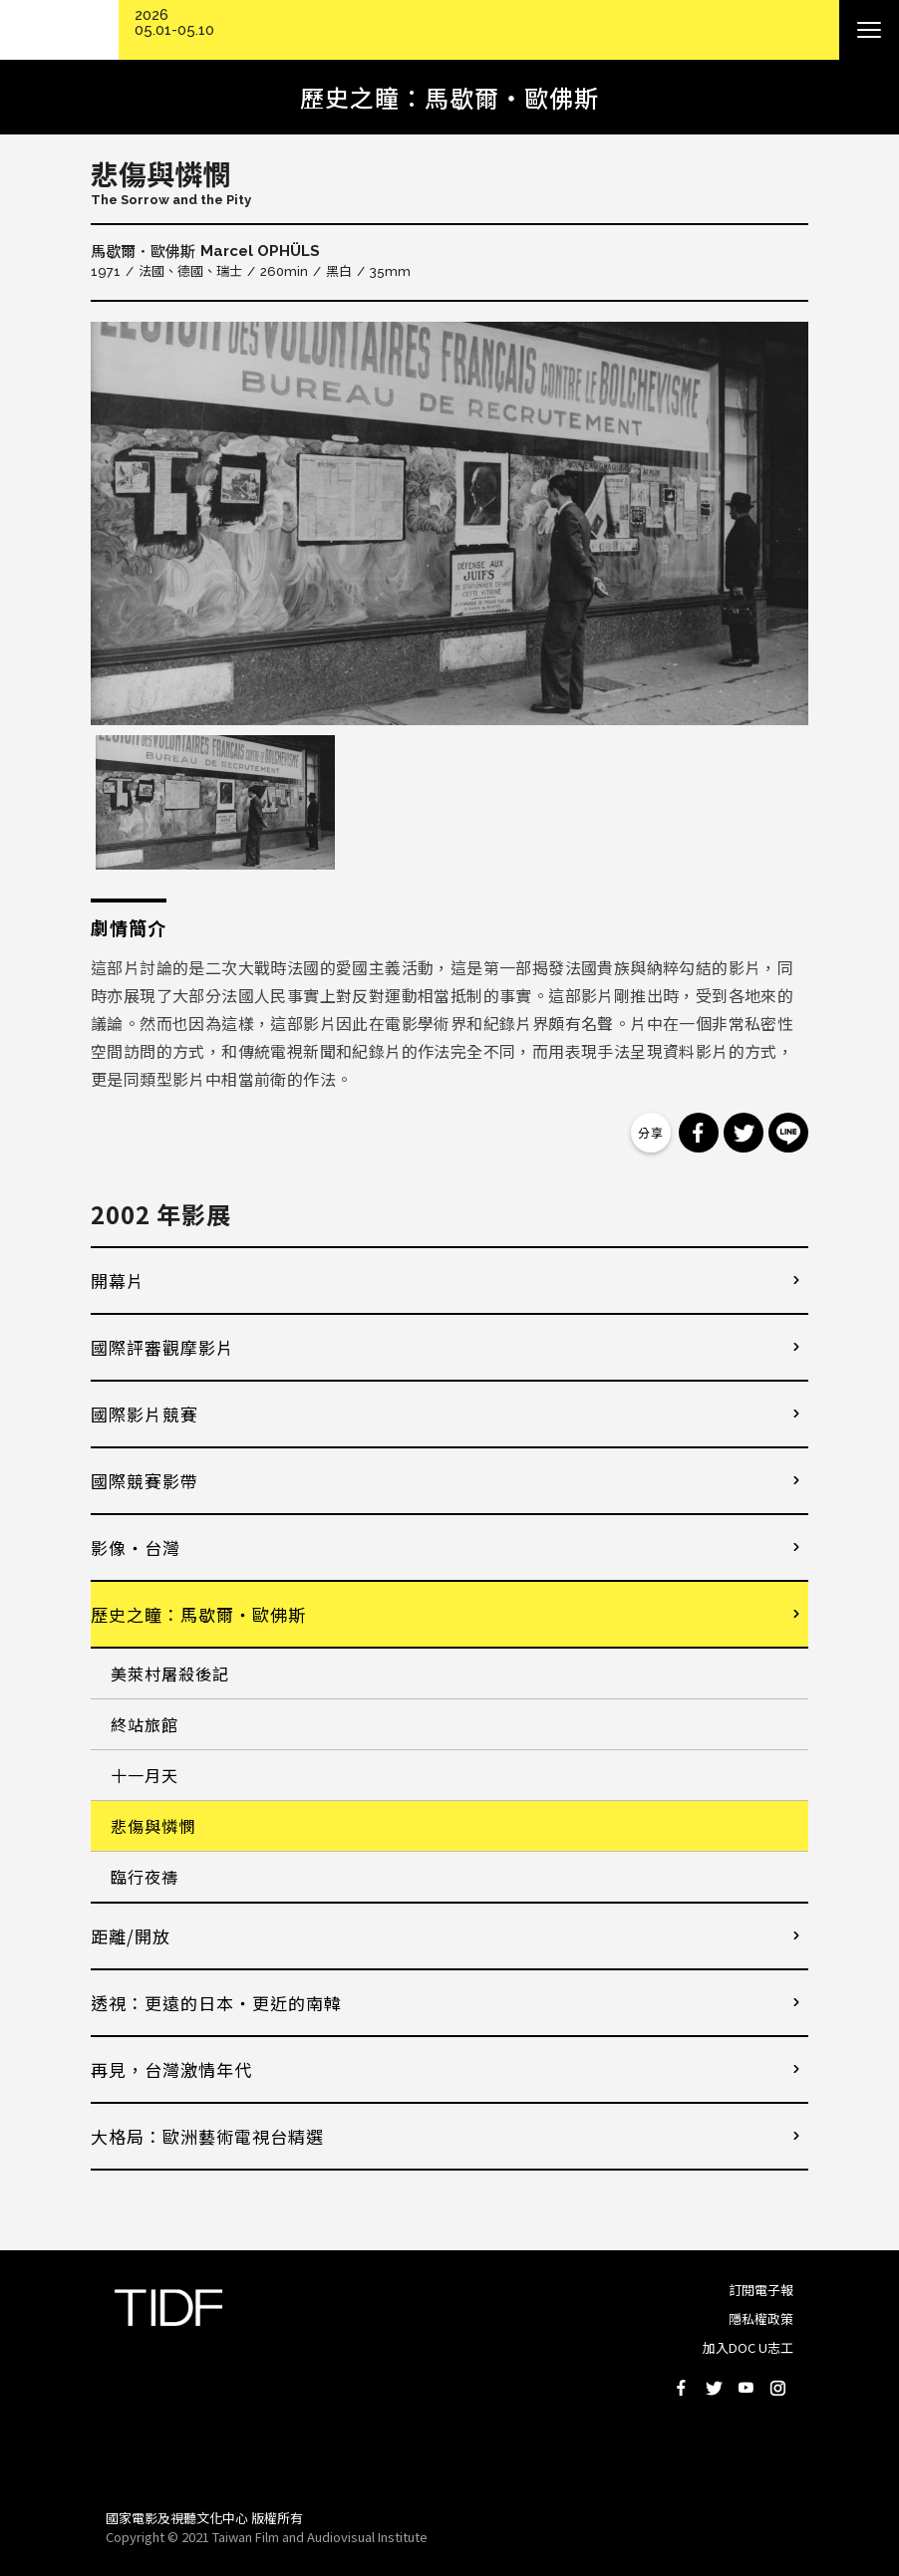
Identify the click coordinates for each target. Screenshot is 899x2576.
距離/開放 (130, 1936)
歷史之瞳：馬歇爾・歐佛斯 (198, 1614)
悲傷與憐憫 (153, 1826)
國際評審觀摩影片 (162, 1347)
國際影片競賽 (144, 1414)
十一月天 (144, 1775)
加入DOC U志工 (748, 2347)
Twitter (714, 2388)
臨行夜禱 (144, 1877)
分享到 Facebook (699, 1133)
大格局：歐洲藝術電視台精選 (207, 2136)
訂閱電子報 (761, 2289)
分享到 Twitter (743, 1133)
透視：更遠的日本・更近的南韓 (216, 2002)
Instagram (777, 2388)
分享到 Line (788, 1133)
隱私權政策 (761, 2318)
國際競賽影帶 (144, 1480)
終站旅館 (144, 1724)
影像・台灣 (135, 1547)
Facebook (682, 2388)
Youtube (745, 2388)
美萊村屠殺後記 (170, 1673)
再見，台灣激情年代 (171, 2069)
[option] (449, 523)
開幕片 (118, 1280)
